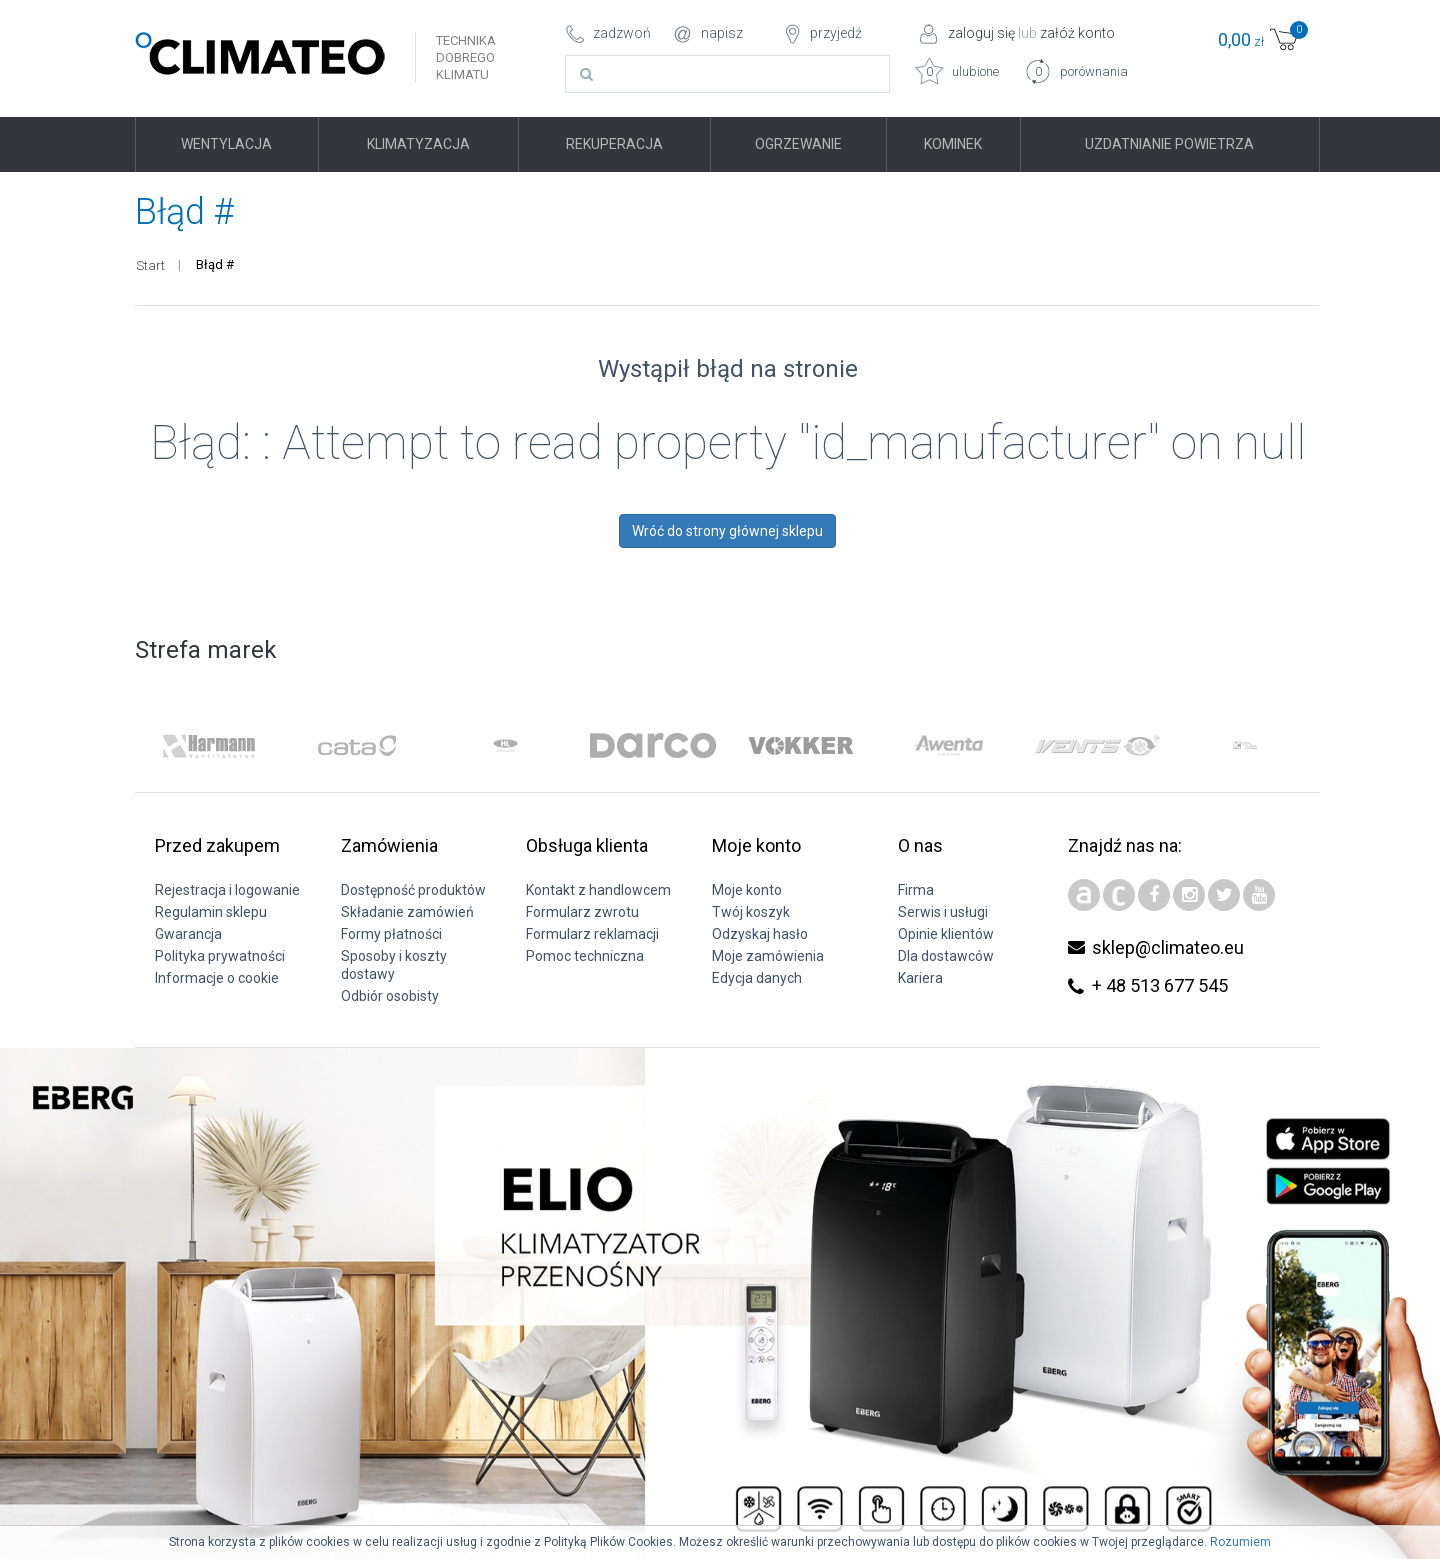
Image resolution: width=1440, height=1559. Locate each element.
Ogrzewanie (798, 144)
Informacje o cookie (217, 978)
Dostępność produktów (413, 890)
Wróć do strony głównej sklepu (727, 531)
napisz (722, 33)
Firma (916, 890)
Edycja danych (757, 978)
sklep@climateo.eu (1168, 947)
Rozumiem (1240, 1542)
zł (1260, 39)
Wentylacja (226, 144)
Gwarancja (188, 934)
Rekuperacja (614, 144)
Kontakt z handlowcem (598, 890)
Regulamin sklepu (211, 912)
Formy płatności (391, 934)
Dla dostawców (946, 956)
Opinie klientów (946, 934)
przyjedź (836, 33)
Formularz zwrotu (582, 912)
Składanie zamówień (407, 912)
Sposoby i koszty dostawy (394, 965)
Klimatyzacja (418, 144)
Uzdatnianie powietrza (1169, 144)
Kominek (953, 144)
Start (150, 265)
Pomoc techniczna (585, 956)
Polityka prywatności (220, 956)
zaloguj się (981, 33)
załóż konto (1077, 33)
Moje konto (747, 890)
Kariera (920, 978)
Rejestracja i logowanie (227, 890)
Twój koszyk (751, 912)
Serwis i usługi (943, 912)
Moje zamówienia (768, 956)
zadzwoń (622, 33)
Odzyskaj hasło (760, 934)
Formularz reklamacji (592, 934)
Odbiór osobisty (390, 996)
